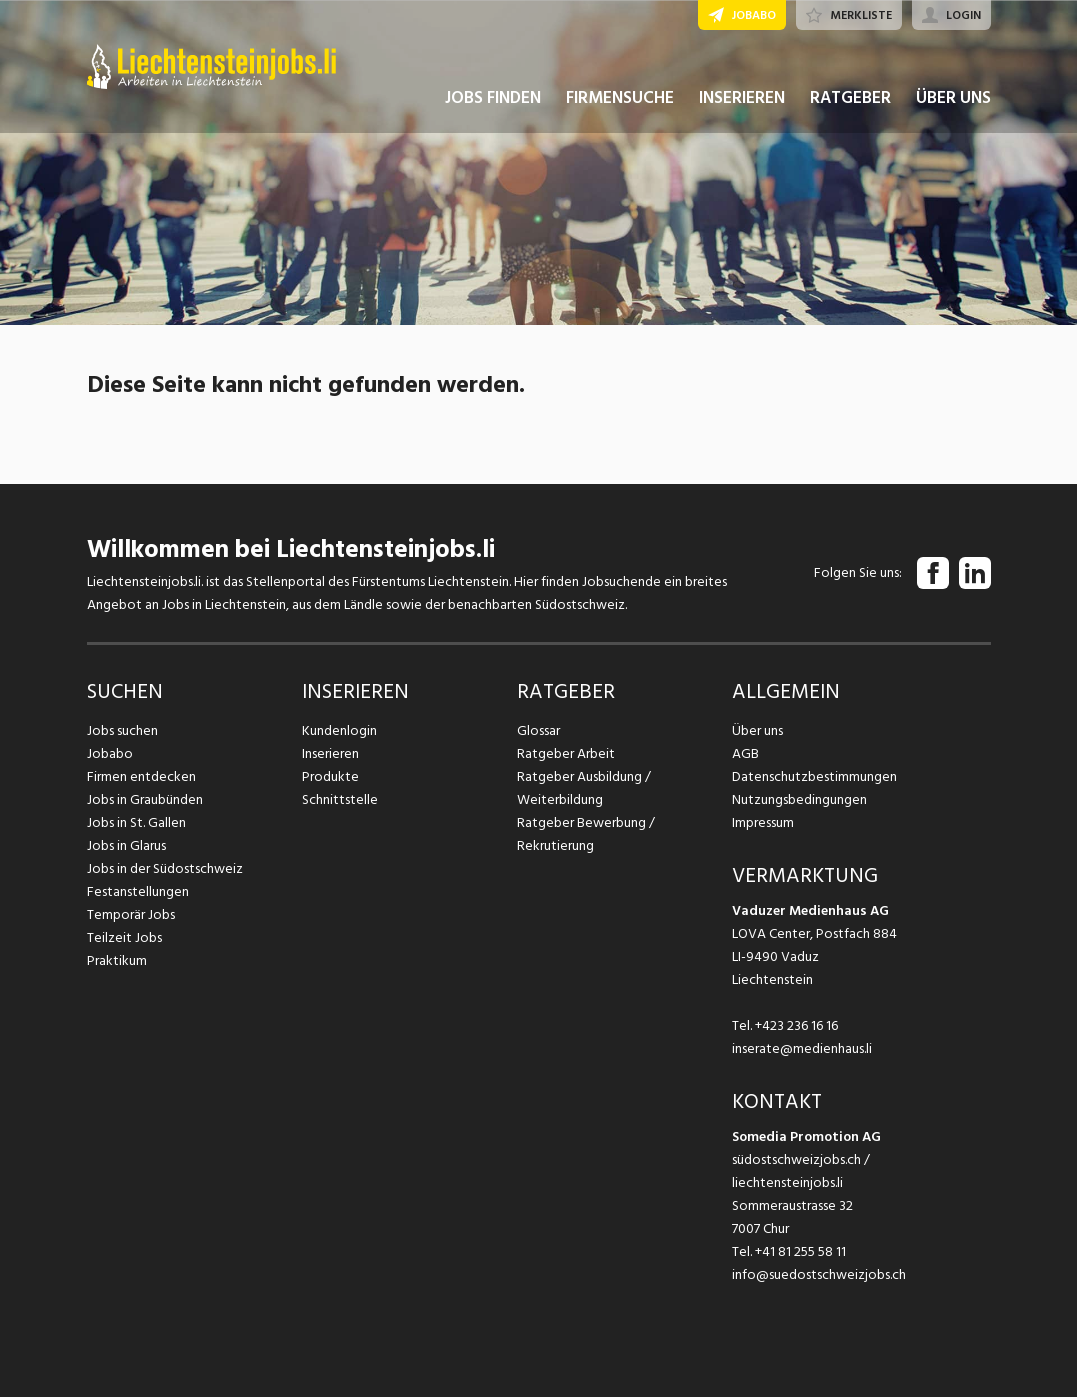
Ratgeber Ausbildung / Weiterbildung (584, 788)
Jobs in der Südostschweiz (165, 868)
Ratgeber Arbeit (566, 753)
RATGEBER (850, 98)
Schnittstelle (340, 799)
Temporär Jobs (131, 914)
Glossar (538, 730)
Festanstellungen (138, 891)
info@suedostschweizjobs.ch (819, 1274)
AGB (745, 753)
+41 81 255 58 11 (800, 1251)
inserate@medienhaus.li (802, 1048)
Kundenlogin (339, 730)
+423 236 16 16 (796, 1025)
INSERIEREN (742, 98)
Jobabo (110, 753)
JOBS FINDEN (493, 98)
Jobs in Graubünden (145, 799)
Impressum (763, 822)
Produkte (330, 776)
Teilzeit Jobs (124, 937)
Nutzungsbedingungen (799, 799)
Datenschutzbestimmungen (814, 776)
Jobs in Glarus (126, 845)
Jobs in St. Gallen (136, 822)
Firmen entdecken (141, 776)
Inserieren (330, 753)
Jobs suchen (122, 730)
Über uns (757, 730)
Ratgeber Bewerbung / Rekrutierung (586, 834)
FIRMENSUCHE (620, 98)
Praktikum (117, 960)
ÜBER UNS (953, 98)
